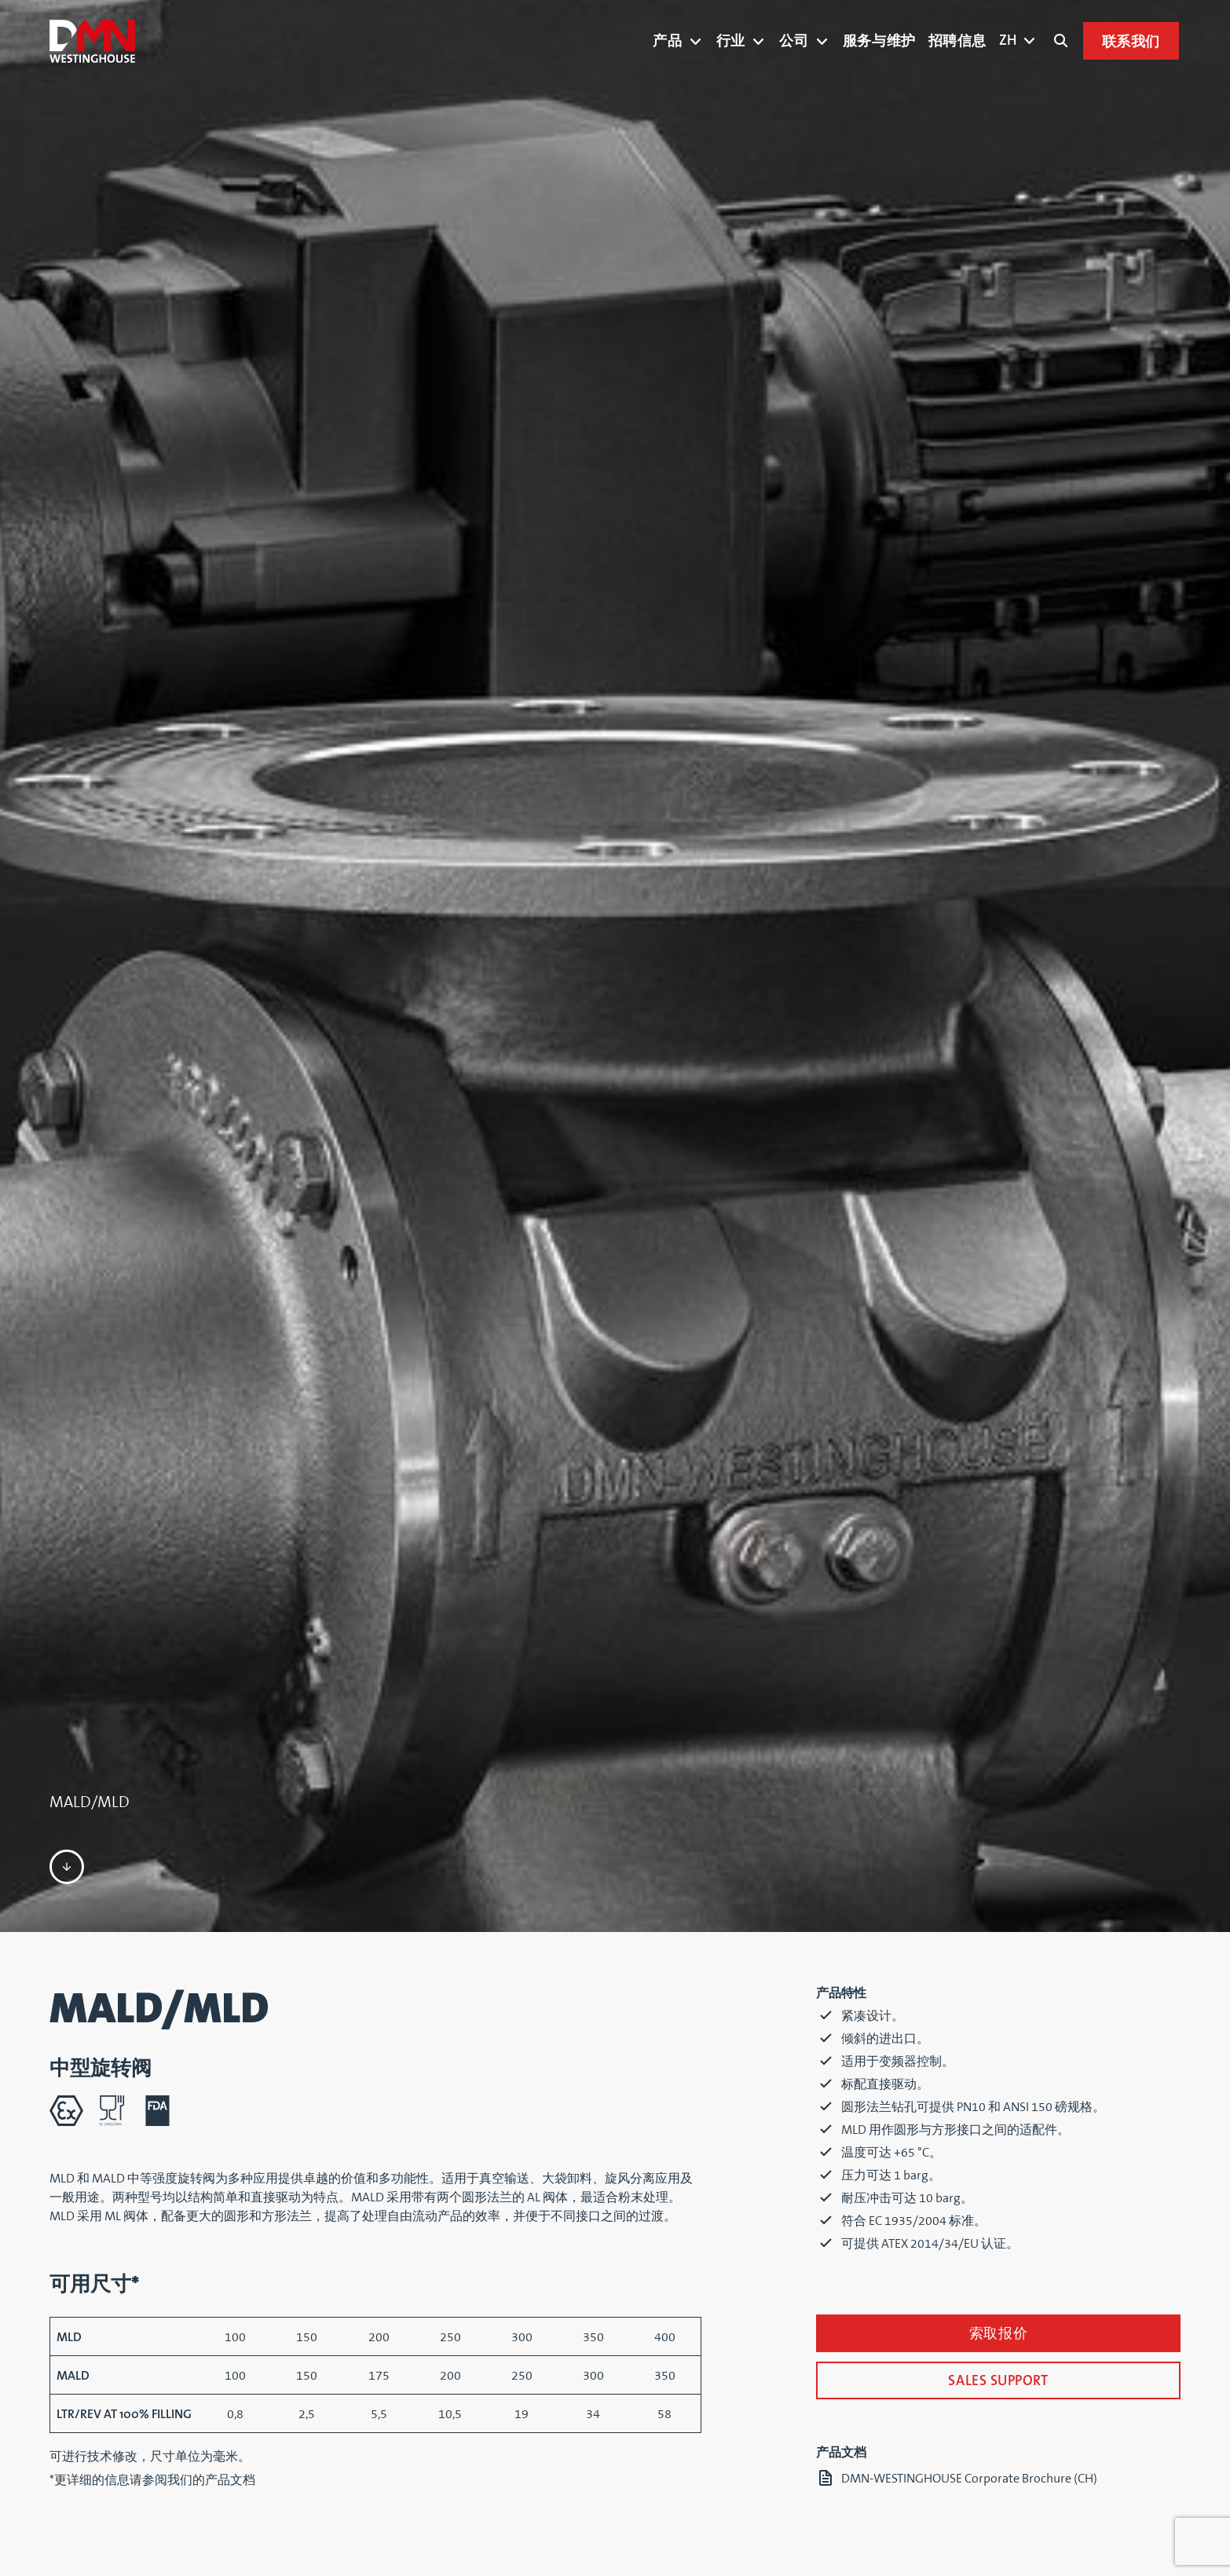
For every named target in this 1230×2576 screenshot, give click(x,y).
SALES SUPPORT (998, 2381)
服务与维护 (879, 41)
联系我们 (1131, 42)
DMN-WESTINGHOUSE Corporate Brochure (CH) (969, 2479)
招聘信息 (957, 41)
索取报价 (998, 2334)
